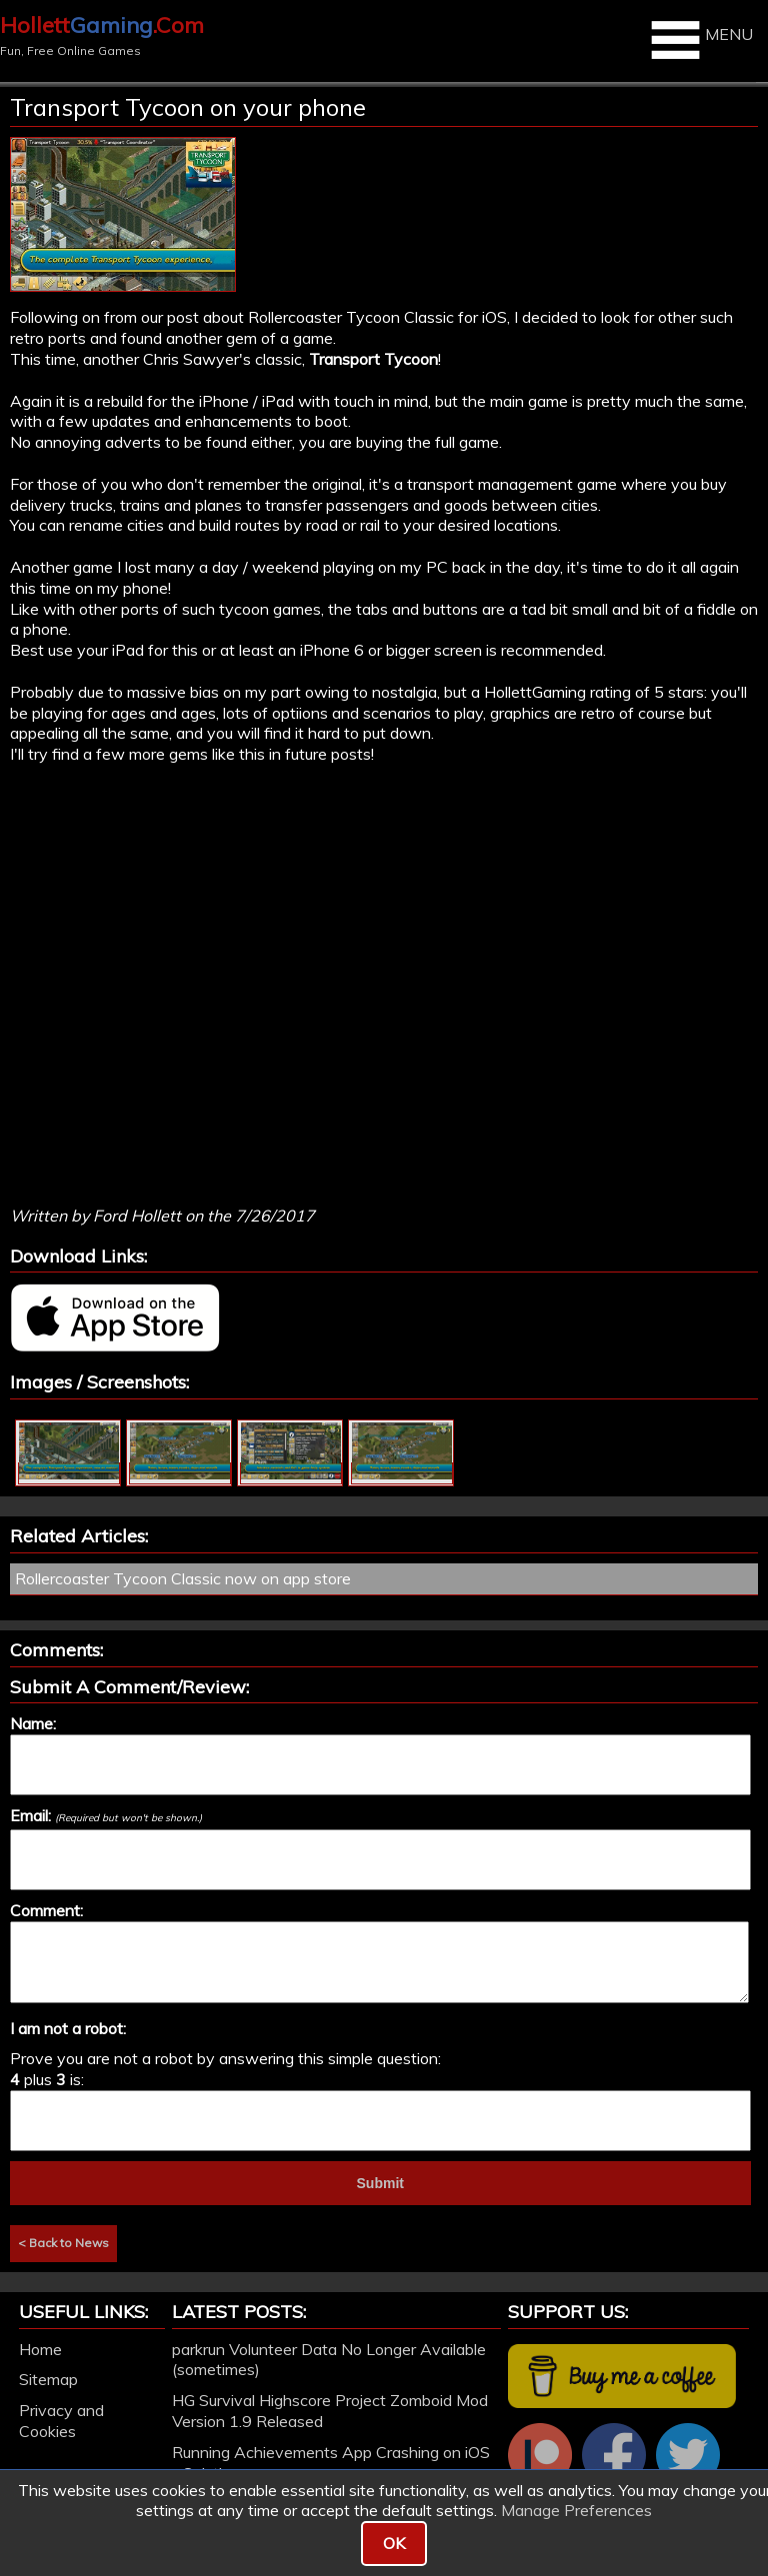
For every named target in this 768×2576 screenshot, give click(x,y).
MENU (699, 40)
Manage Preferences (576, 2510)
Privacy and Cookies (61, 2420)
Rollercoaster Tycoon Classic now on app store (183, 1578)
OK (394, 2543)
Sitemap (48, 2379)
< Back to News (63, 2242)
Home (40, 2349)
